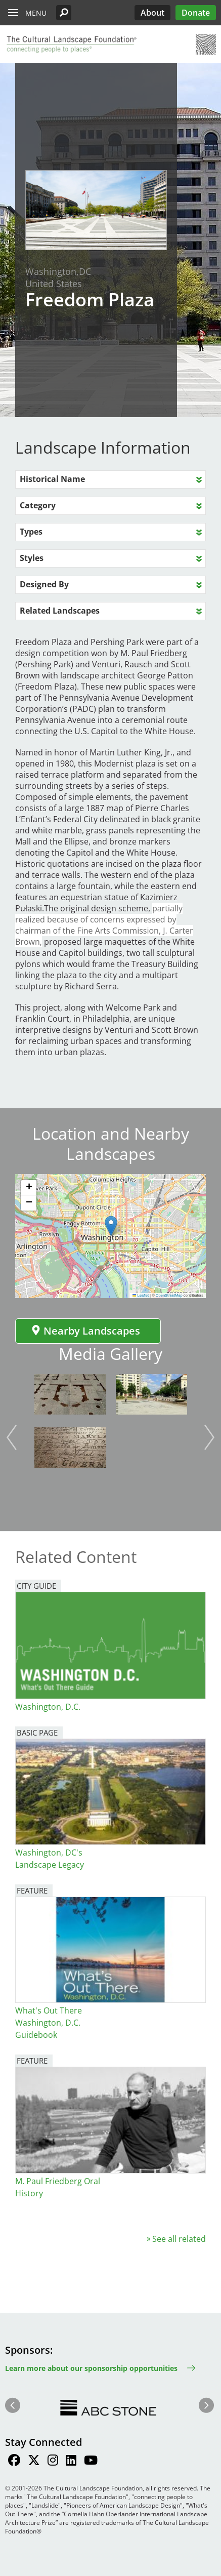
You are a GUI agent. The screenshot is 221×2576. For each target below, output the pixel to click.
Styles (31, 558)
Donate (196, 12)
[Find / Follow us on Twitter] (34, 2461)
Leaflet (140, 1295)
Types (31, 531)
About (152, 12)
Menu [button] (36, 13)
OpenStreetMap (169, 1295)
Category (38, 505)
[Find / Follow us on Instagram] (53, 2461)
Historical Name (52, 479)
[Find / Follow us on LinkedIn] (71, 2461)
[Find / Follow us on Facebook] (14, 2461)
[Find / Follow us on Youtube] (91, 2461)
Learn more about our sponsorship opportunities (91, 2368)
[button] (63, 12)
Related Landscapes (60, 610)
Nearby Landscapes (85, 1331)
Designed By (44, 584)
